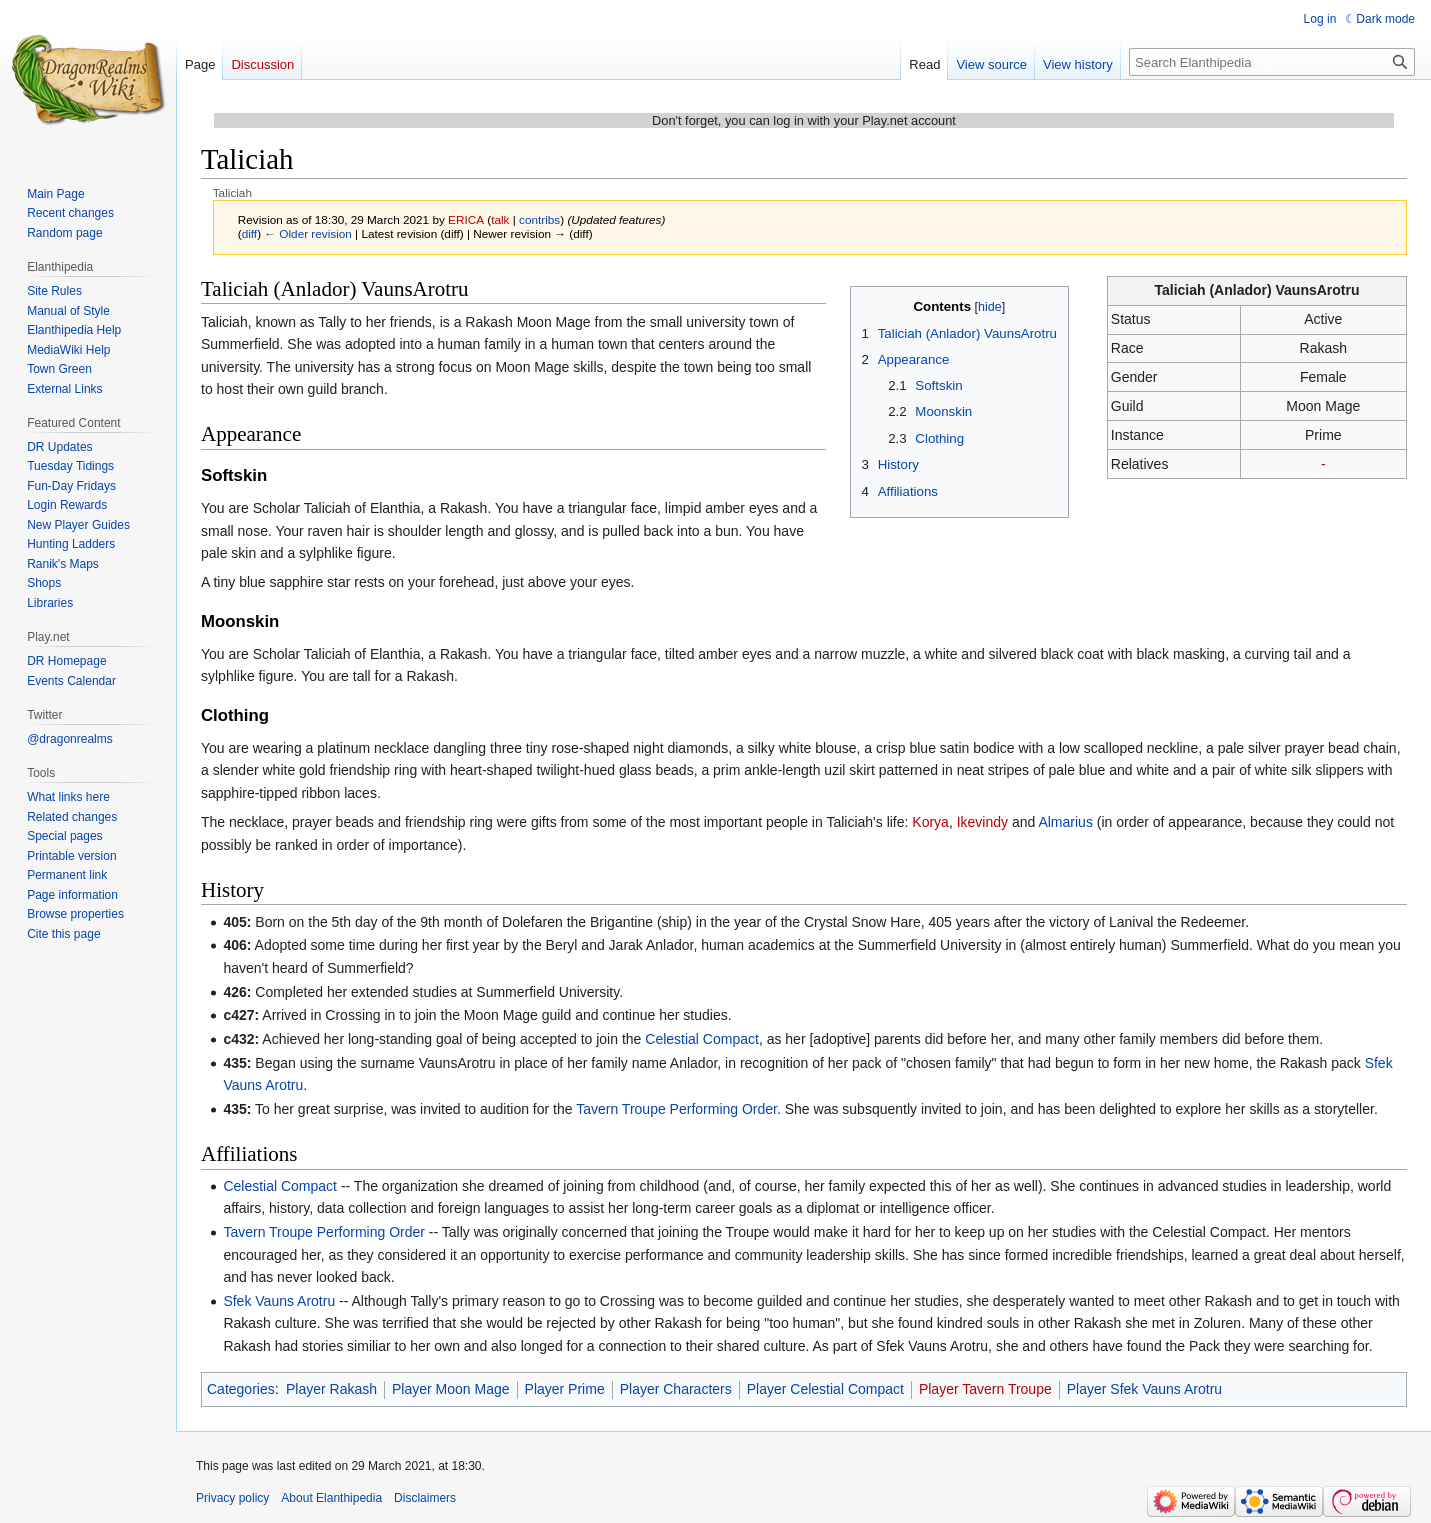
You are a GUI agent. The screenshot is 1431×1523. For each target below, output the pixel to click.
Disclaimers (425, 1498)
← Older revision (308, 233)
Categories (241, 1389)
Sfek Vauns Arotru (279, 1301)
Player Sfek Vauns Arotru (1144, 1389)
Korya (930, 822)
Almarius (1065, 822)
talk (500, 219)
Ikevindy (982, 822)
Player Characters (676, 1389)
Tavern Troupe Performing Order (676, 1109)
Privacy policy (232, 1498)
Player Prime (565, 1389)
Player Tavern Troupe (985, 1389)
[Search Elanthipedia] (1272, 62)
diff (249, 233)
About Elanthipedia (331, 1498)
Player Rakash (331, 1389)
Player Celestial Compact (825, 1389)
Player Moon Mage (451, 1389)
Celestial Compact (702, 1039)
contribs (539, 219)
